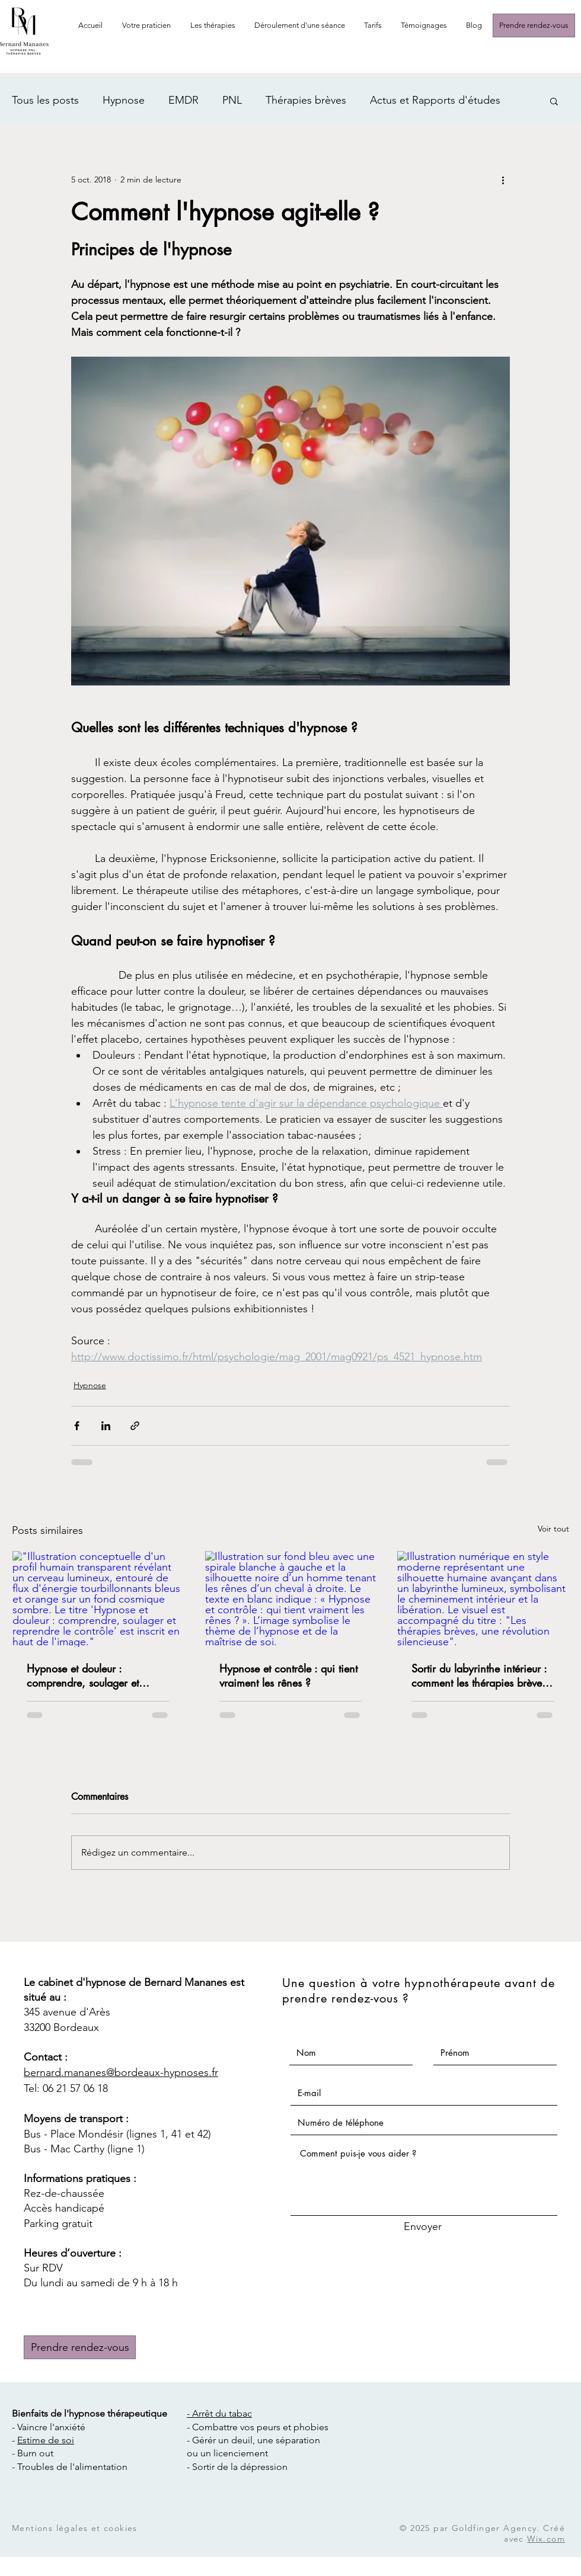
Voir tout (553, 1528)
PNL (232, 100)
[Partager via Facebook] (76, 1425)
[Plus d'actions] (503, 179)
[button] (213, 25)
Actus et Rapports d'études (435, 100)
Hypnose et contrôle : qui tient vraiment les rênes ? (288, 1675)
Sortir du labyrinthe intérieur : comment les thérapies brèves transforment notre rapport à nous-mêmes (479, 1675)
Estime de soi (45, 2440)
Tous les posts (45, 100)
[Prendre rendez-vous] (534, 25)
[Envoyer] (423, 2227)
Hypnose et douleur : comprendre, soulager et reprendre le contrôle (83, 1675)
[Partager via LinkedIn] (105, 1425)
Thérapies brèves (306, 100)
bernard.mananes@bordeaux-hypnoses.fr (121, 2072)
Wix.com (546, 2538)
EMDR (183, 100)
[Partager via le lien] (135, 1425)
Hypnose (124, 100)
